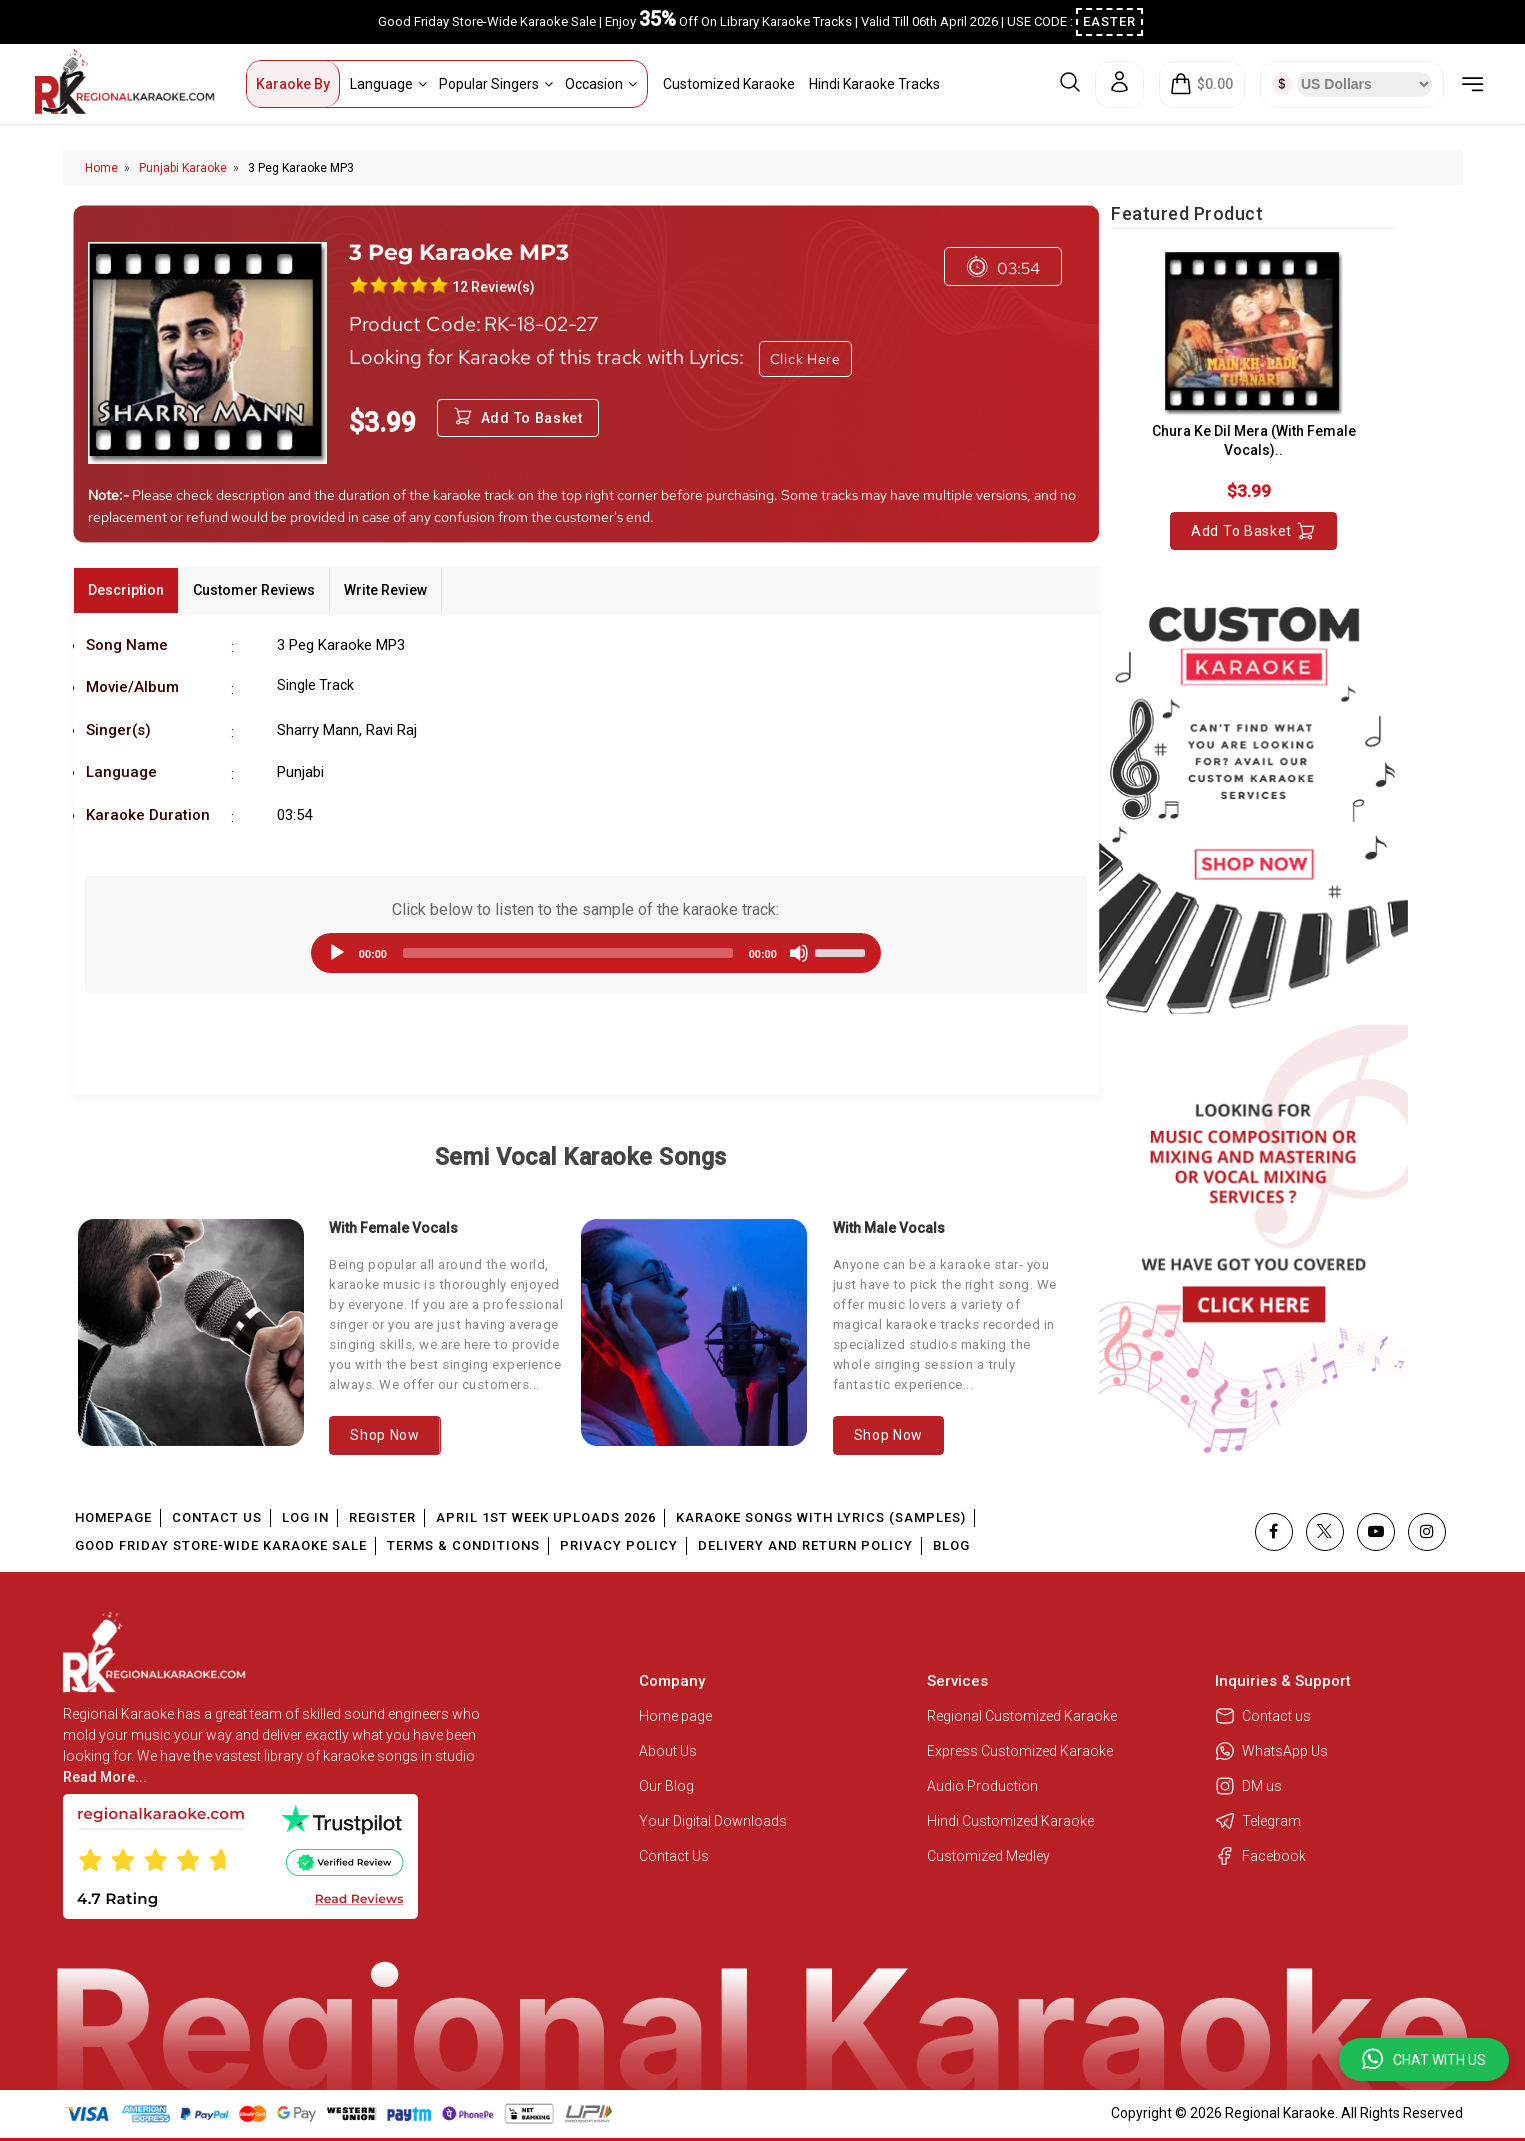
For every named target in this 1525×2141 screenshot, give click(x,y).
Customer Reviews (254, 590)
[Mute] (799, 953)
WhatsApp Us (1271, 1751)
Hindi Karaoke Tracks (874, 84)
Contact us (1263, 1716)
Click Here (805, 359)
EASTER (1109, 21)
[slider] (568, 953)
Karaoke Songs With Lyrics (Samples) (821, 1517)
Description (126, 590)
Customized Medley (990, 1856)
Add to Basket (1253, 531)
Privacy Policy (619, 1545)
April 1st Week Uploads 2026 (546, 1517)
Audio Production (982, 1786)
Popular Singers (496, 84)
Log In (305, 1517)
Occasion (601, 84)
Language (388, 84)
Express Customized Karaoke (1021, 1751)
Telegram (1258, 1821)
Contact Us (217, 1517)
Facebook (1260, 1856)
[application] (586, 953)
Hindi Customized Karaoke (1012, 1821)
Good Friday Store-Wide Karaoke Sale (221, 1545)
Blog (951, 1545)
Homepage (113, 1517)
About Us (668, 1751)
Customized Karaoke (729, 84)
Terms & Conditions (463, 1545)
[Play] (337, 953)
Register (382, 1517)
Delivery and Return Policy (805, 1545)
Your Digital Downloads (713, 1821)
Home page (675, 1716)
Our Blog (666, 1786)
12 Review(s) (493, 287)
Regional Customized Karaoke (1023, 1716)
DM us (1248, 1786)
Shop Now (385, 1435)
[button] (1424, 2059)
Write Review (385, 590)
